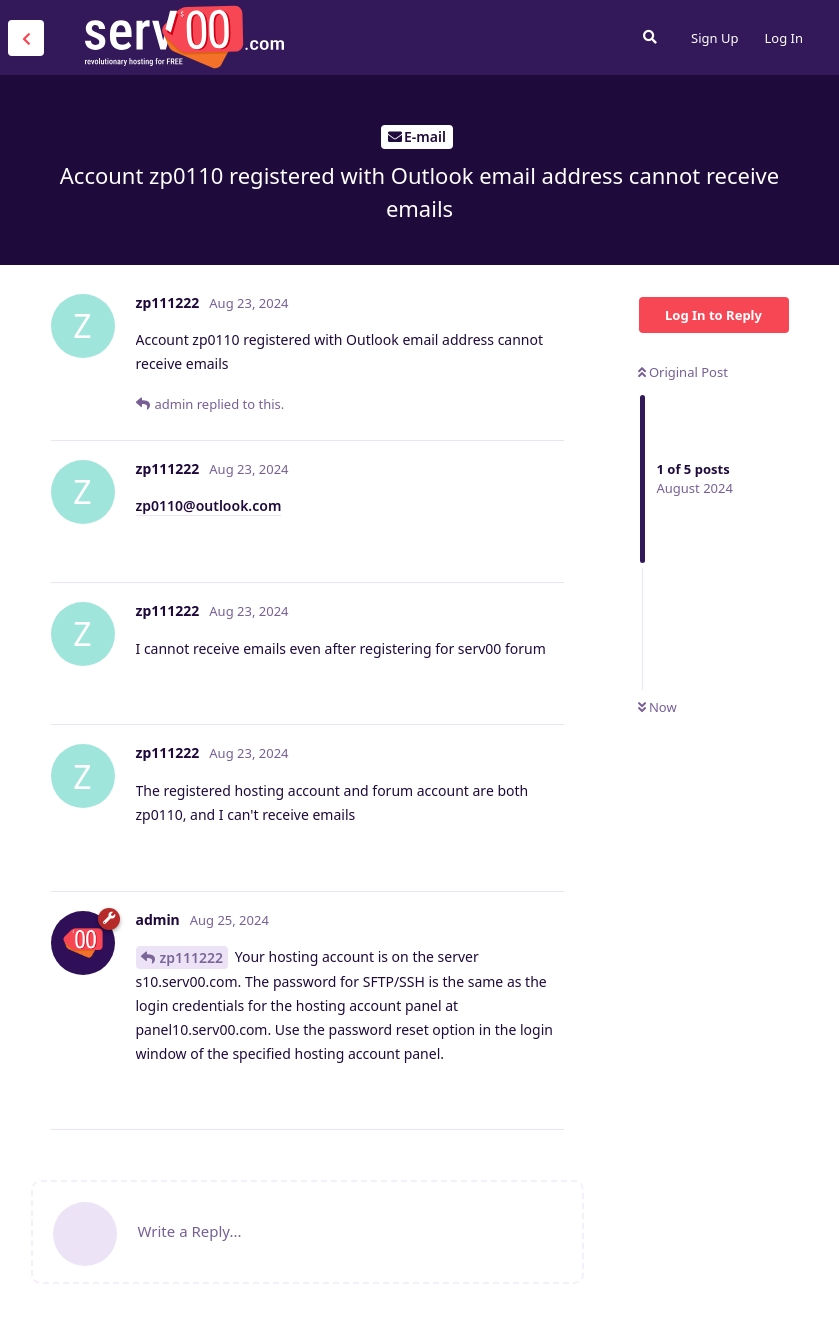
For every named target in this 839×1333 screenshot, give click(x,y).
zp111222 (192, 957)
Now (657, 707)
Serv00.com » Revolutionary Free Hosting (184, 37)
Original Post (683, 372)
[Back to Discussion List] (26, 38)
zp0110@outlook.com (209, 505)
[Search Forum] (650, 37)
